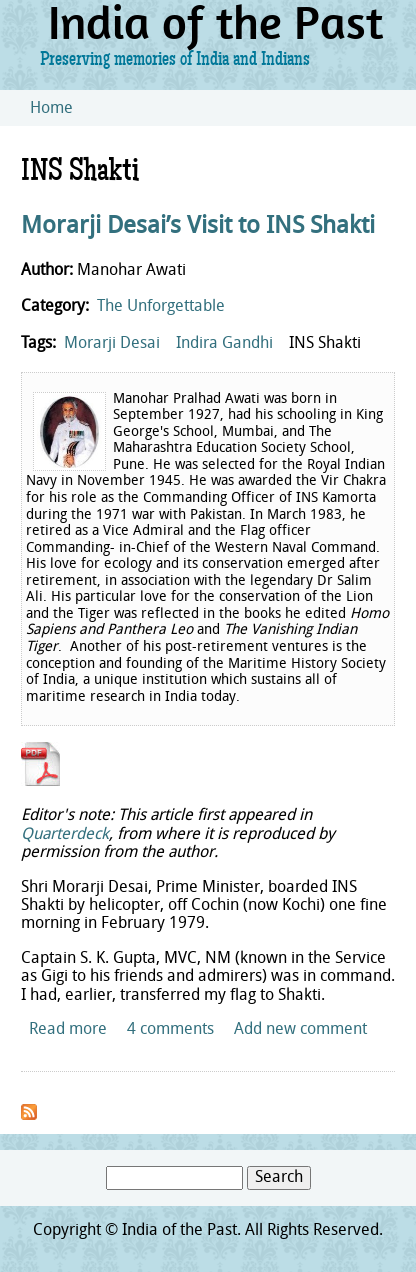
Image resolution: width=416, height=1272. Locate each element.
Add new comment (300, 1030)
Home (51, 109)
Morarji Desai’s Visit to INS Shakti (198, 227)
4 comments (170, 1030)
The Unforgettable (161, 307)
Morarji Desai (112, 344)
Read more (68, 1030)
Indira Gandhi (224, 344)
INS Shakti (325, 344)
